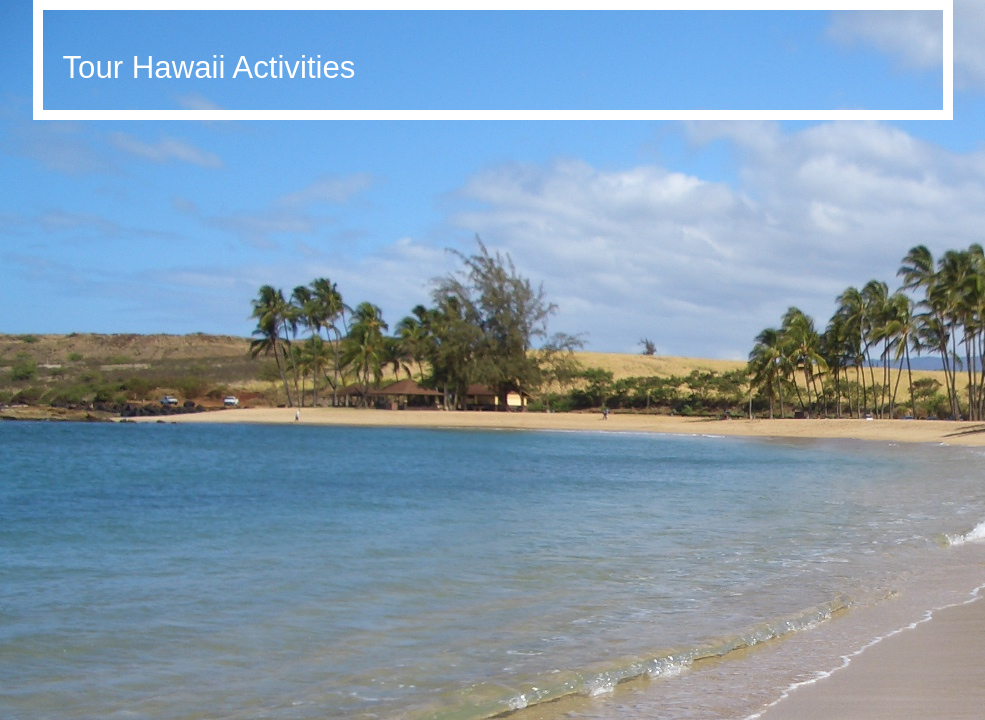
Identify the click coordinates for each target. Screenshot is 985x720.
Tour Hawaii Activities (209, 67)
